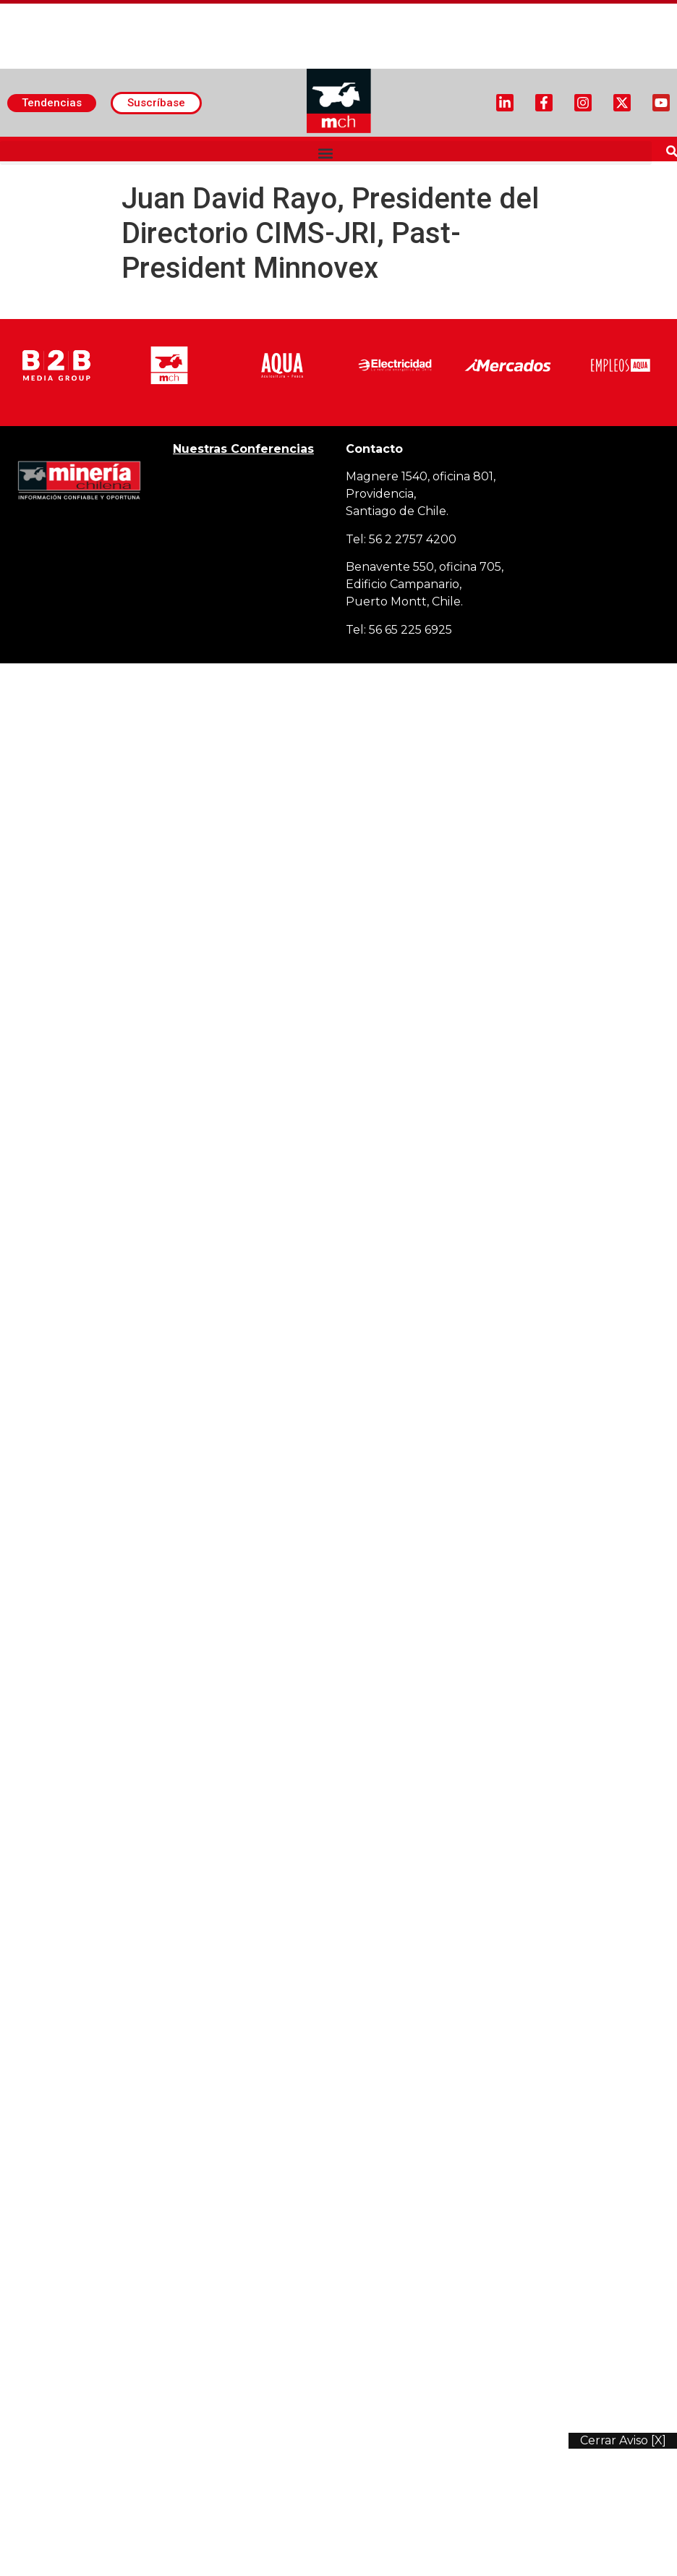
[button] (326, 153)
